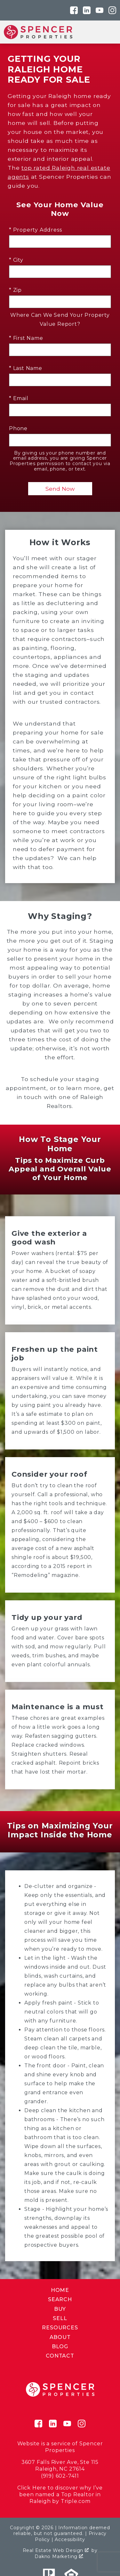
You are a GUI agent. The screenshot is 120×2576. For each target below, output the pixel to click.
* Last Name (25, 368)
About (60, 2337)
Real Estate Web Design (56, 2550)
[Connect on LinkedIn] (87, 10)
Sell (60, 2318)
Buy (60, 2309)
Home (60, 2290)
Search (60, 2299)
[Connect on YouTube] (99, 10)
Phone (18, 428)
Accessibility (70, 2539)
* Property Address (35, 230)
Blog (60, 2346)
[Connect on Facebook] (74, 10)
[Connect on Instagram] (112, 10)
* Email (18, 398)
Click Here (31, 2488)
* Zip (15, 290)
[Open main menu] (108, 32)
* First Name (26, 338)
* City (16, 260)
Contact (60, 2356)
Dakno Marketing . (59, 2556)
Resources (60, 2328)
